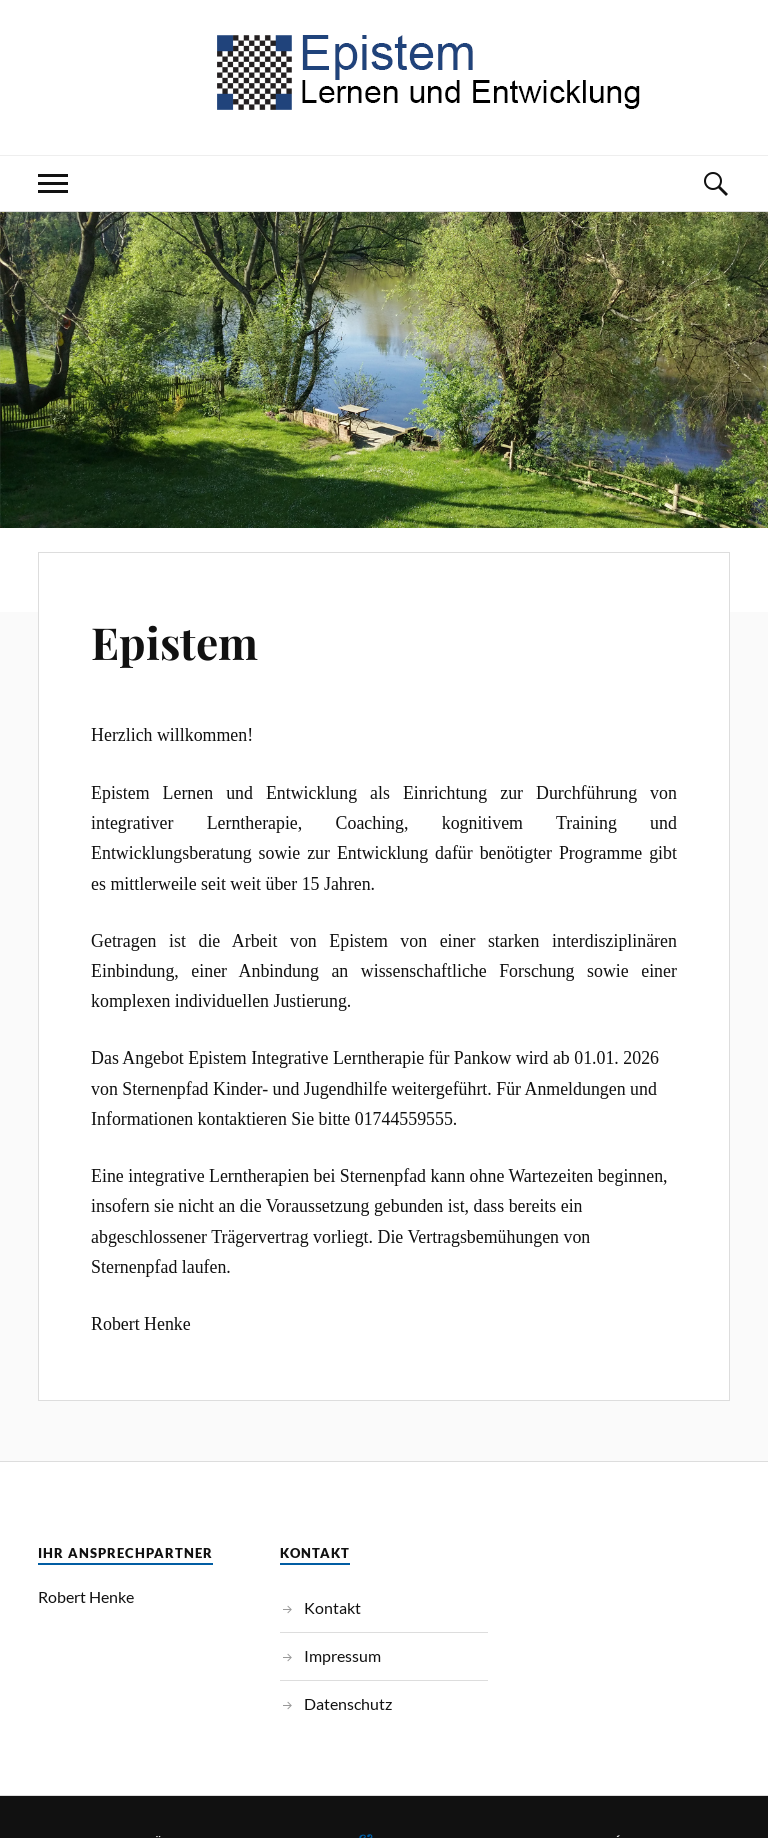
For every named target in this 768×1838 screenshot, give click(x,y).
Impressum (342, 1655)
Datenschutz (348, 1703)
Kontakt (332, 1607)
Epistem (174, 641)
